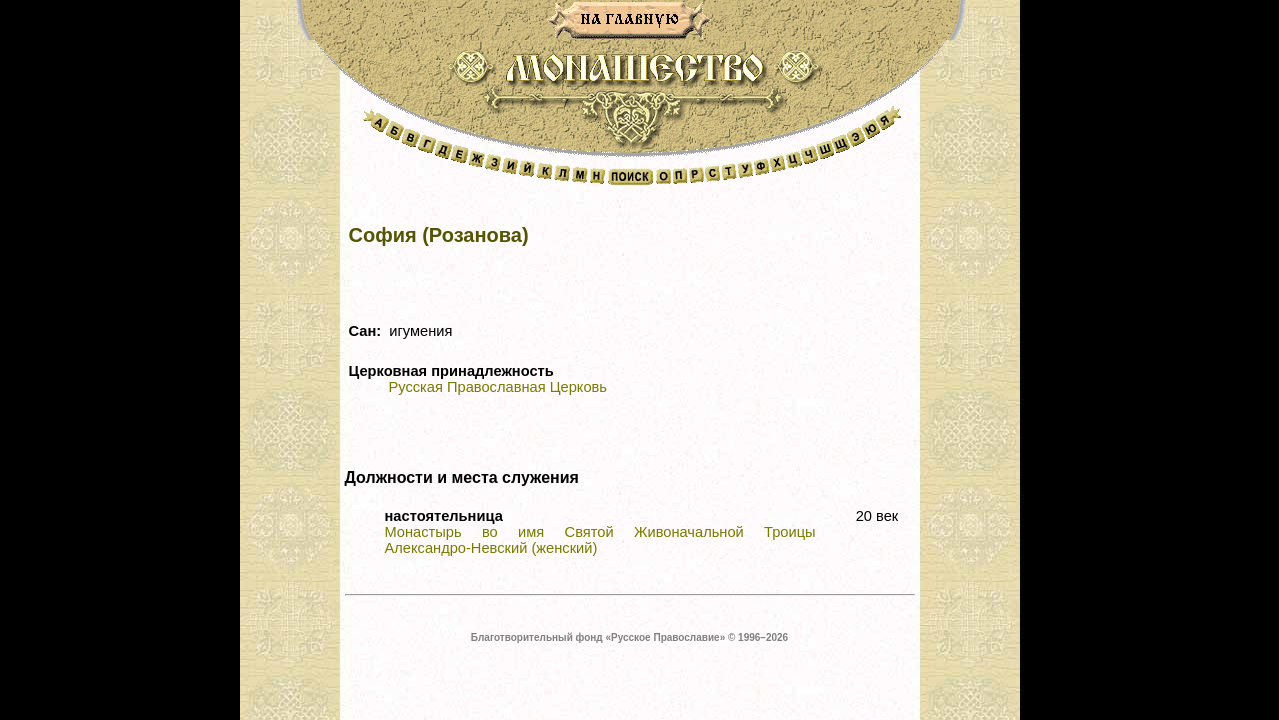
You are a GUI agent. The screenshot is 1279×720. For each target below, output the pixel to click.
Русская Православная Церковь (498, 387)
